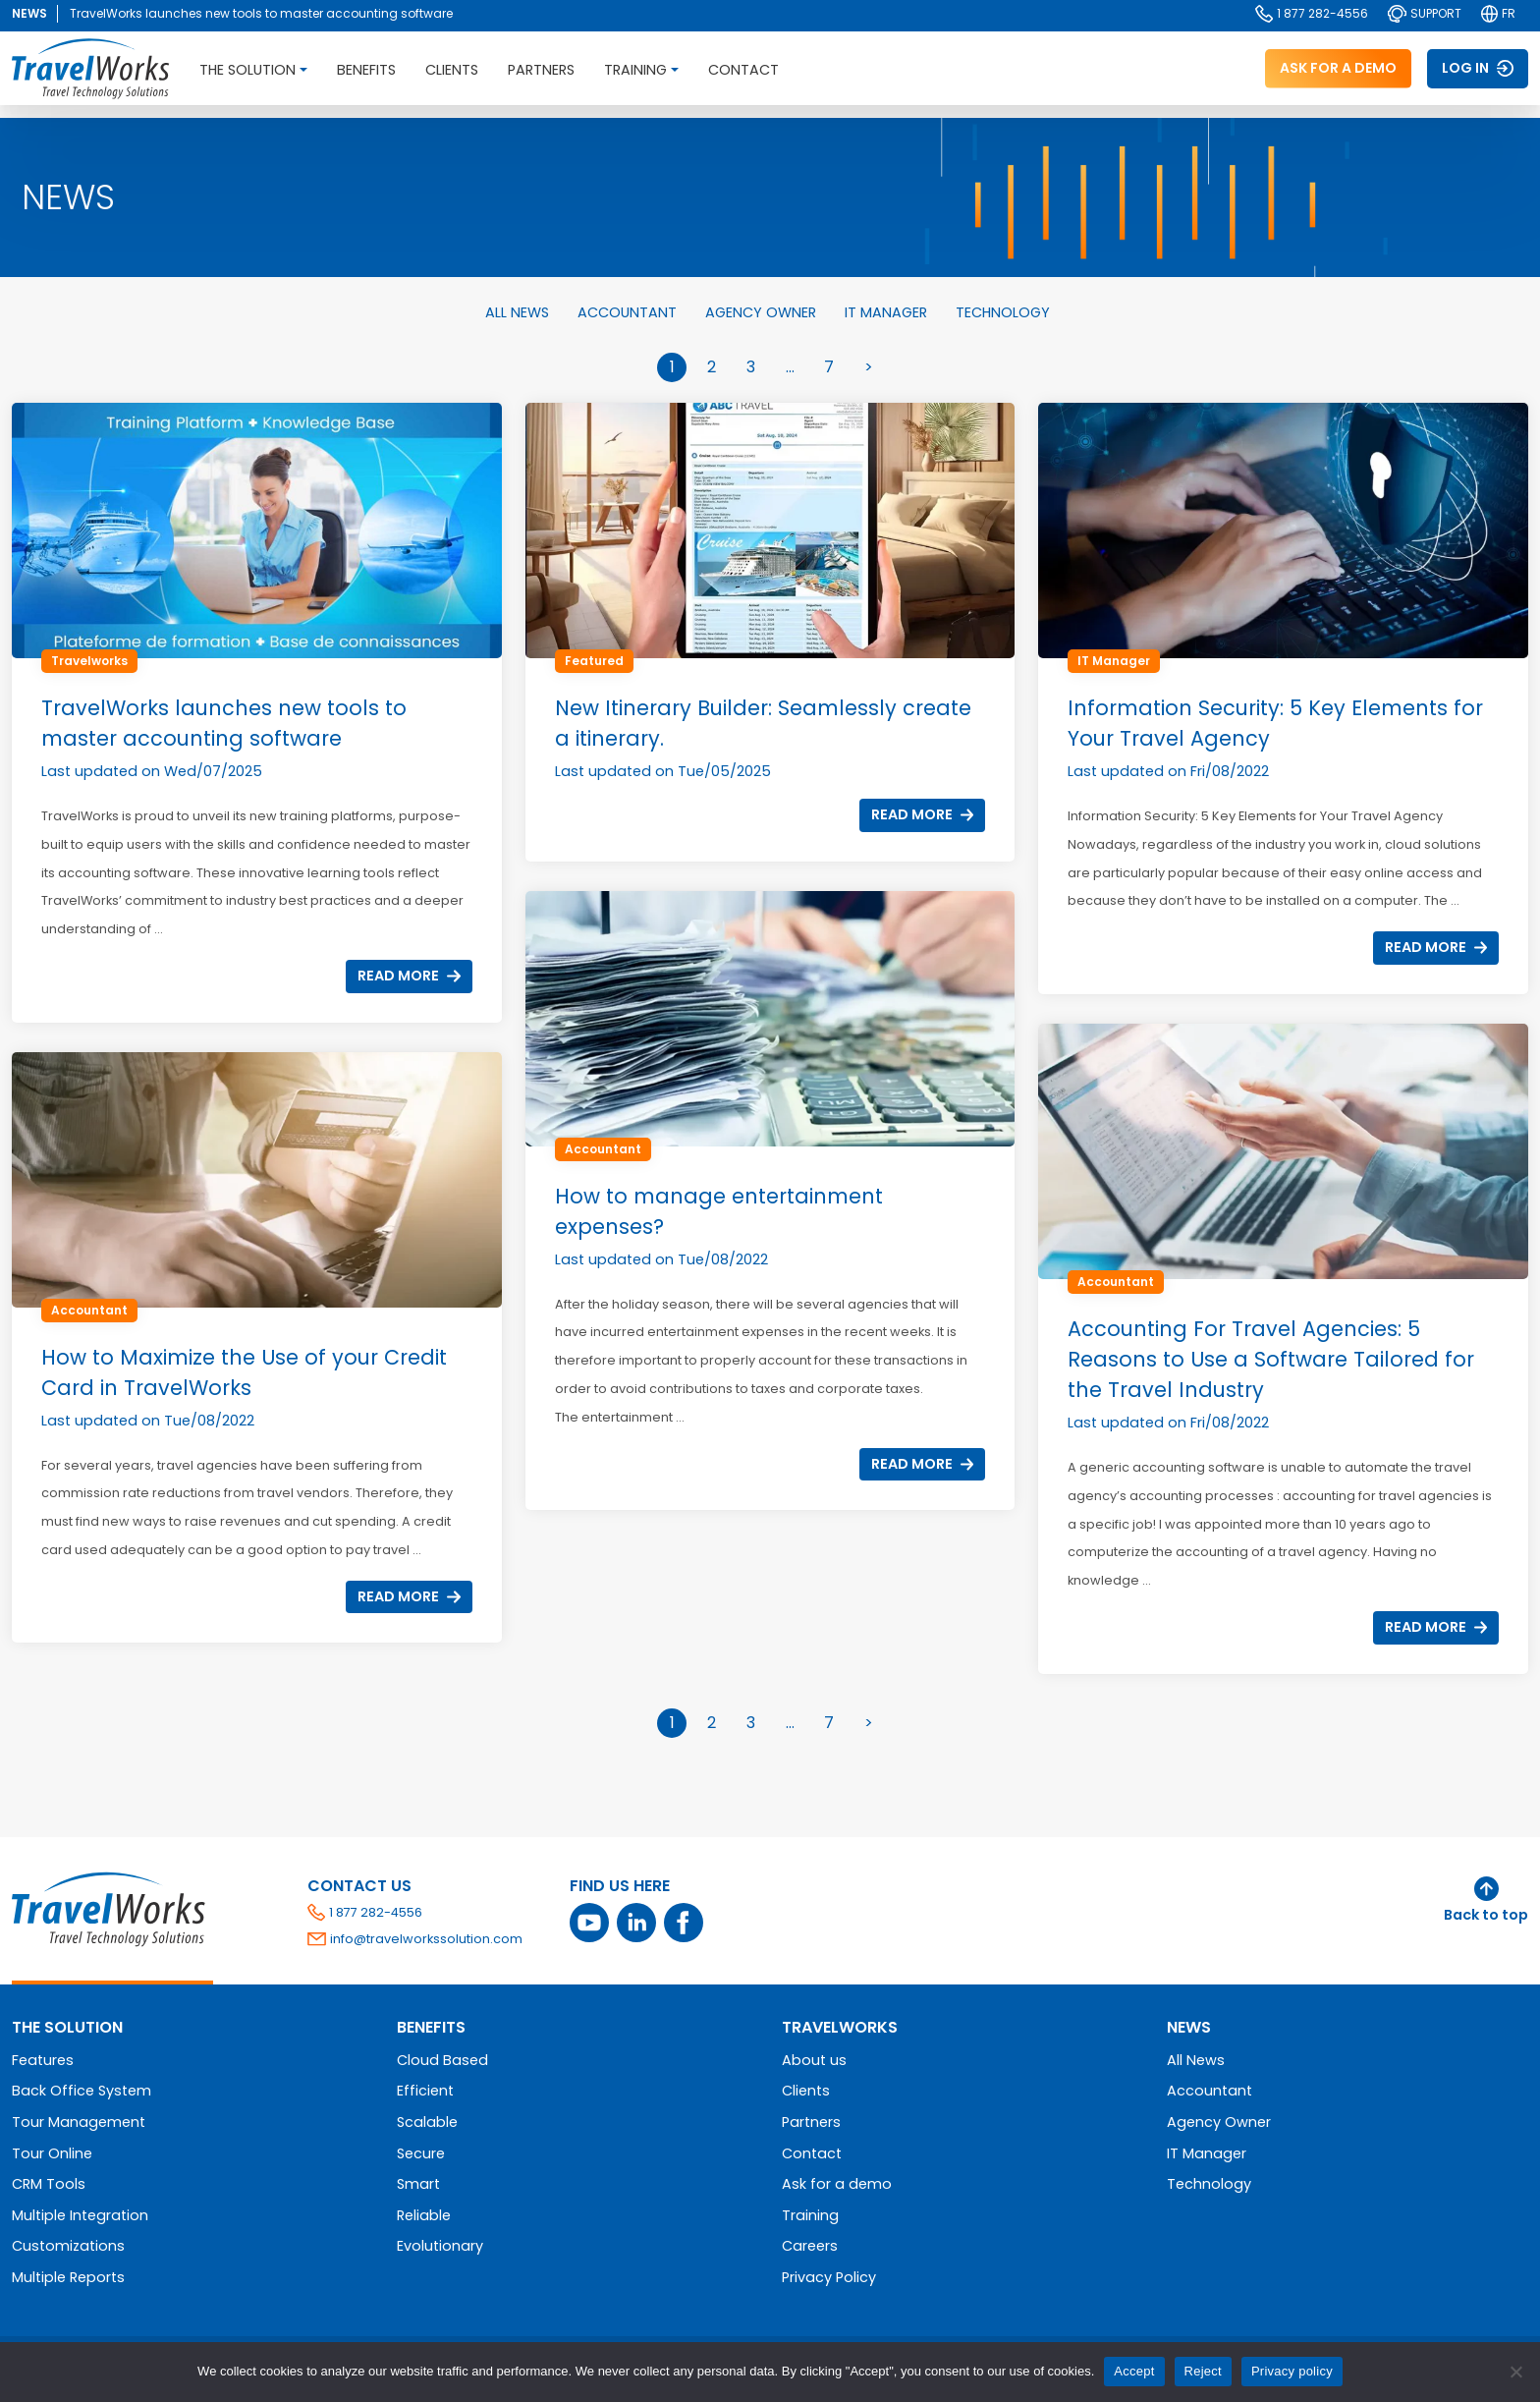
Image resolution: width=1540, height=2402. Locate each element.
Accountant (629, 312)
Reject (1203, 2371)
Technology (1003, 312)
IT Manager (888, 312)
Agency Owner (762, 312)
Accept (1134, 2371)
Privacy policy (1292, 2371)
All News (519, 312)
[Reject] (1515, 2371)
